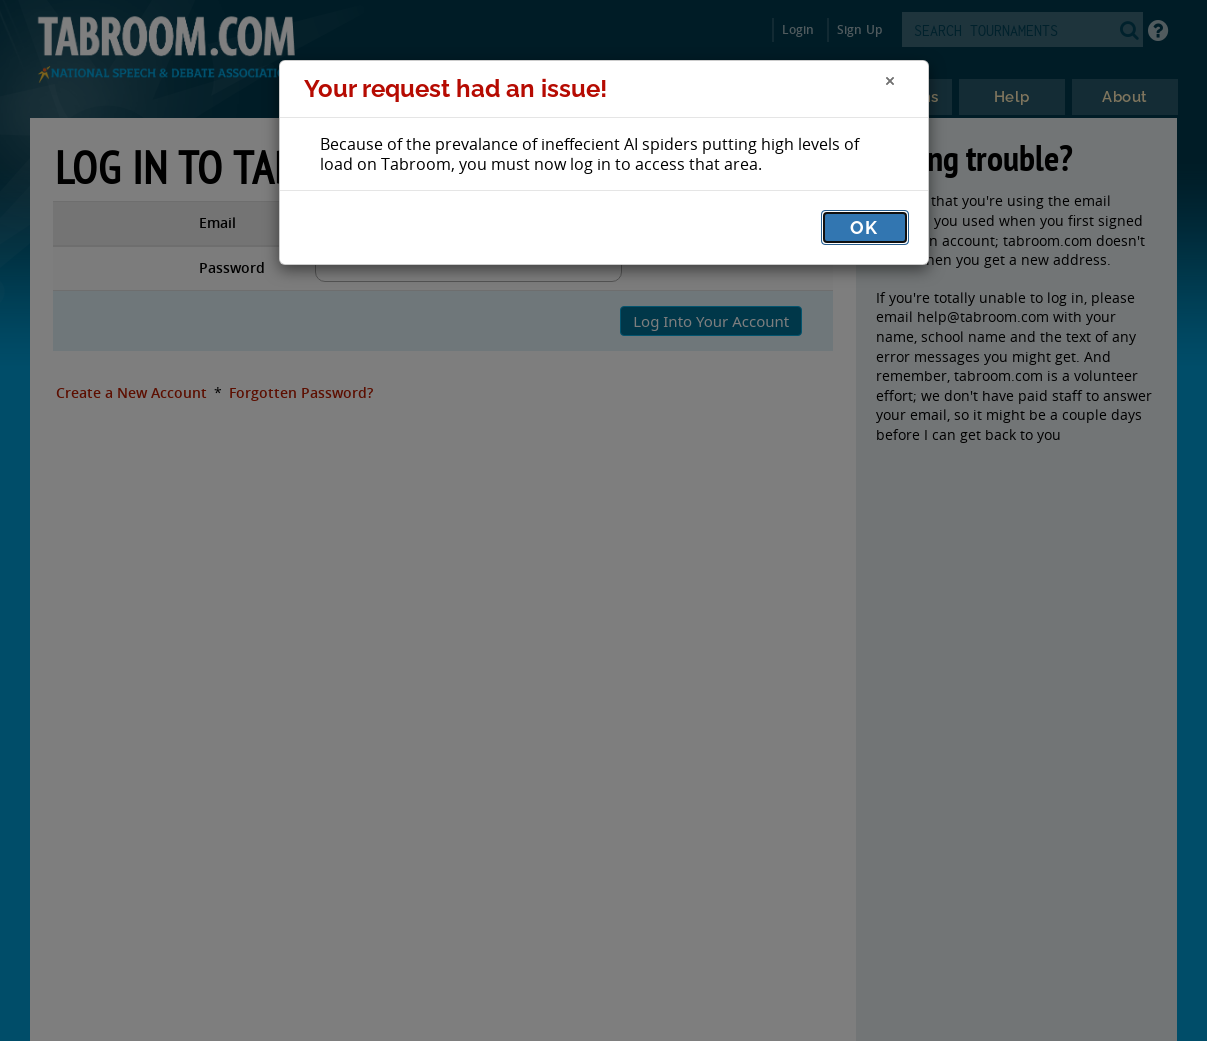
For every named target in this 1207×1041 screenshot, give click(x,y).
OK (864, 227)
